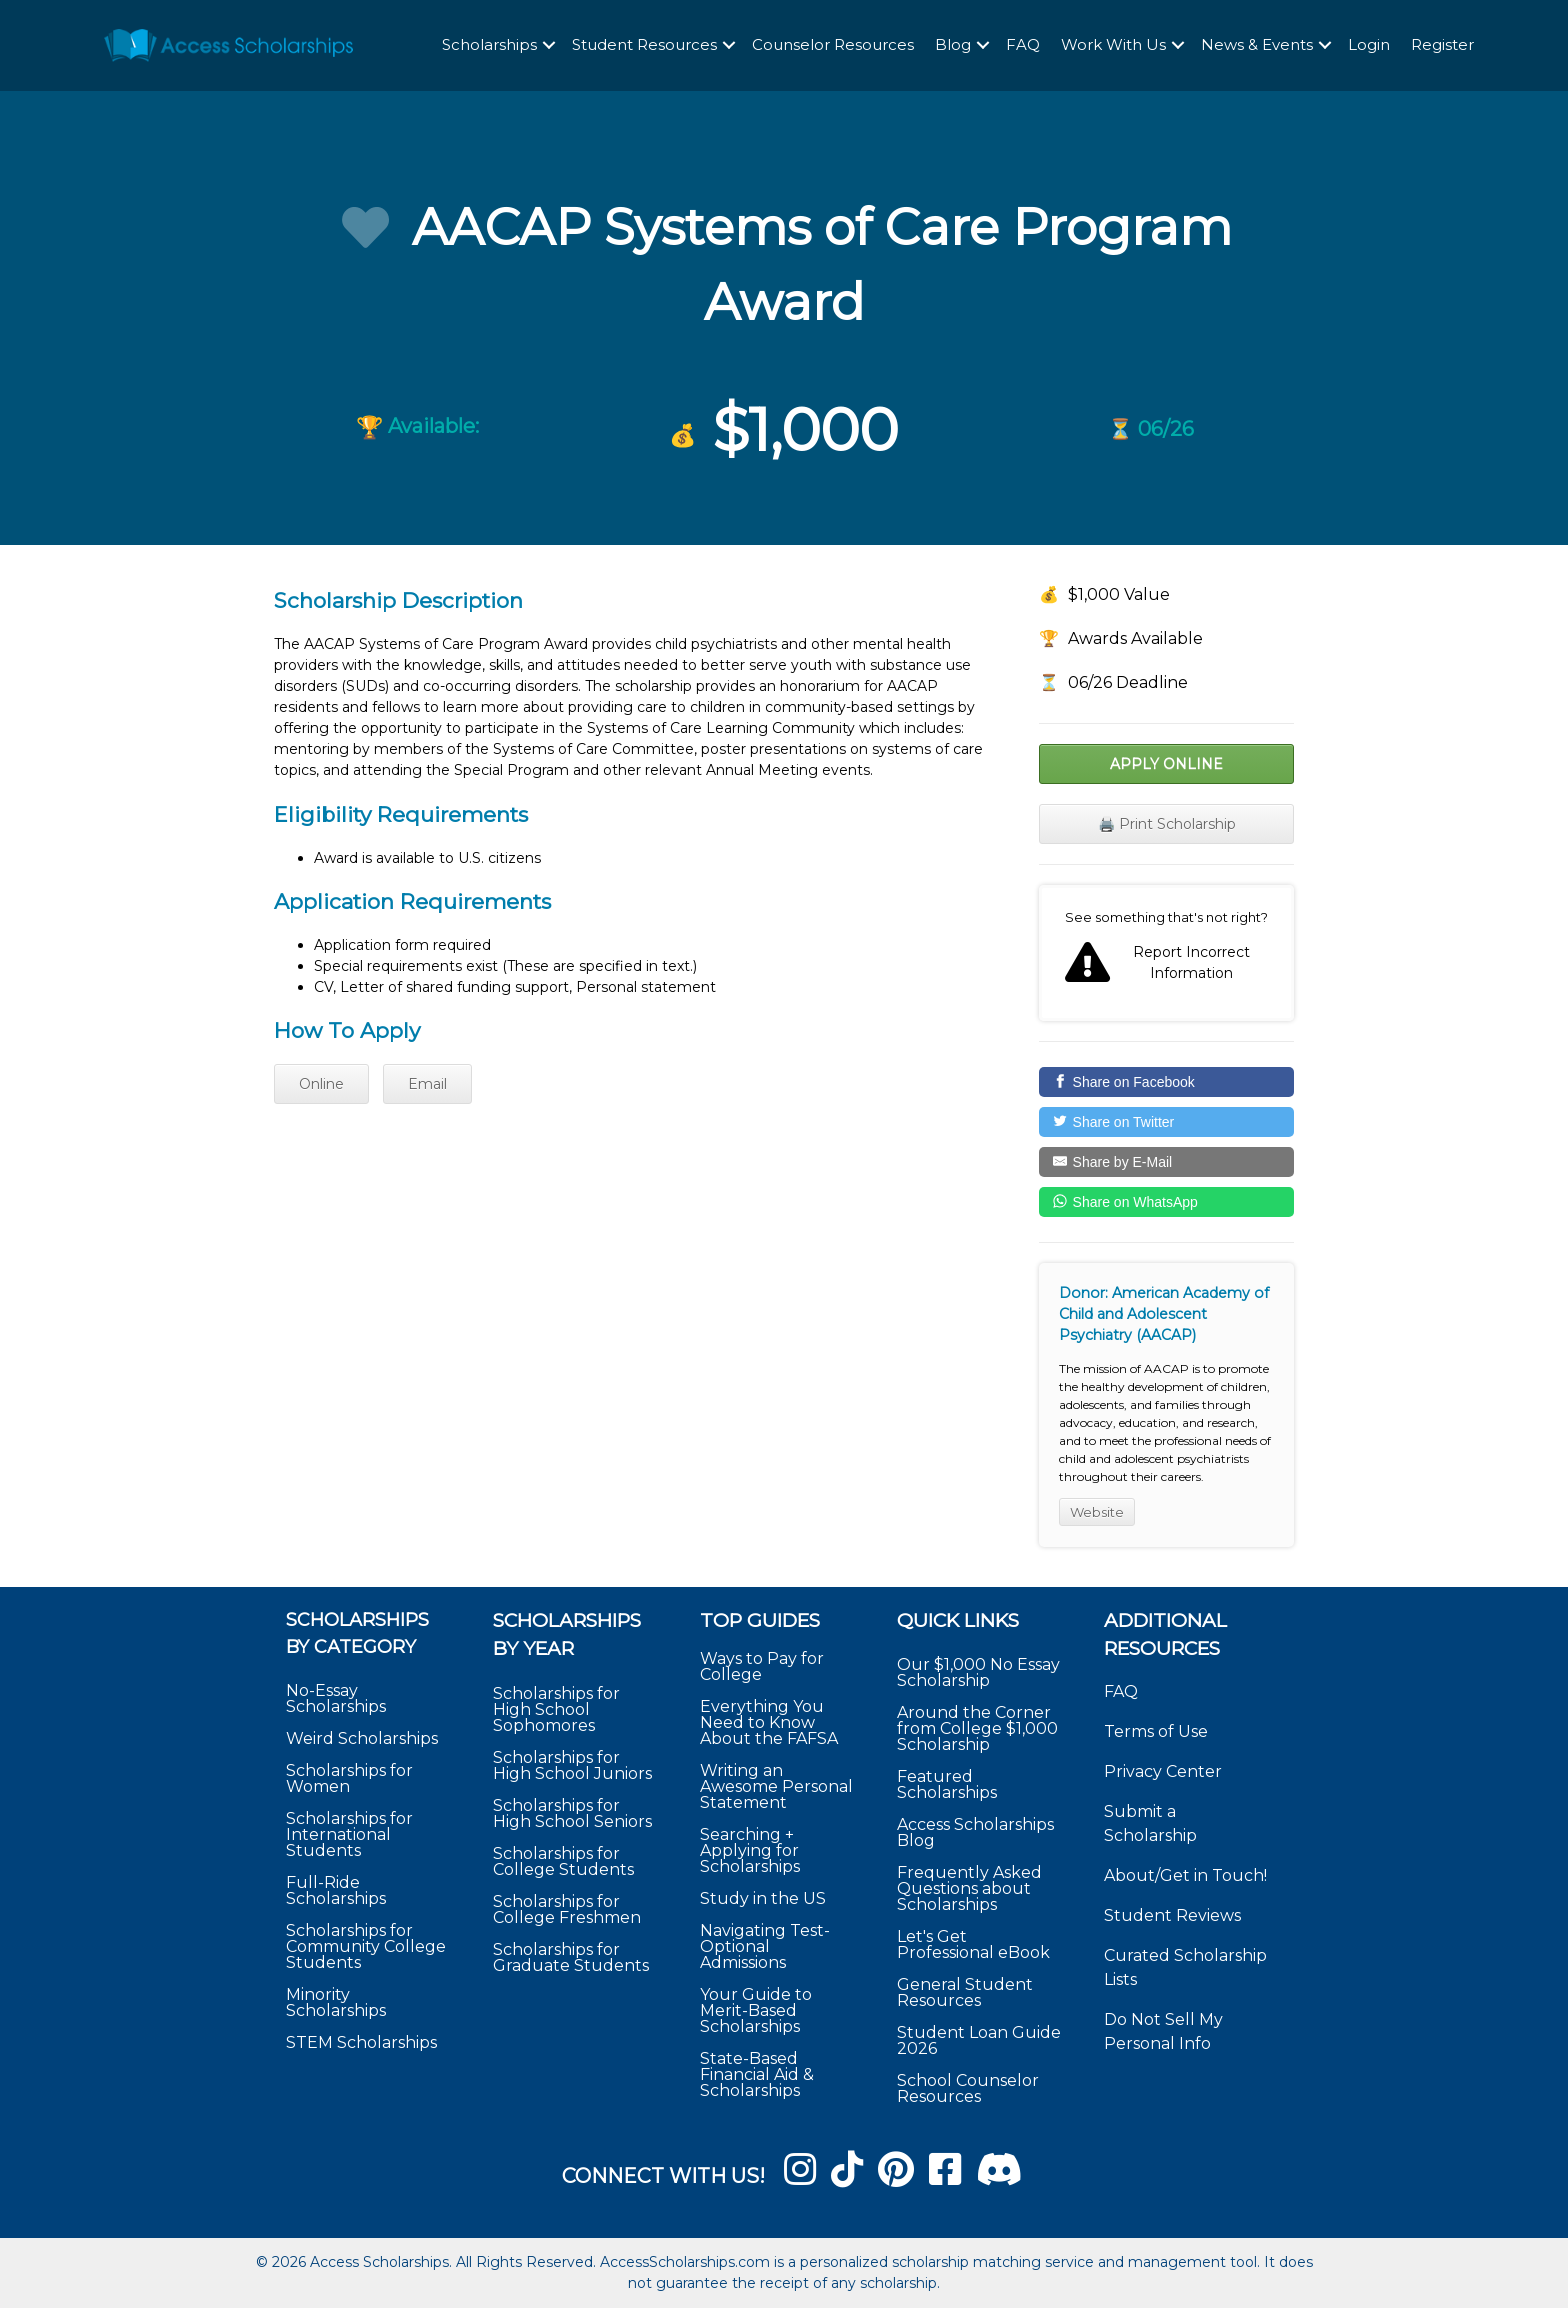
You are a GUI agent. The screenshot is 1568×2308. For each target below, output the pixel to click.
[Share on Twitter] (1166, 1122)
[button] (549, 46)
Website (1097, 1512)
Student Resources (644, 45)
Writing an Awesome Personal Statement (776, 1786)
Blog (953, 45)
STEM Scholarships (361, 2042)
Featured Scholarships (949, 1784)
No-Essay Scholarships (336, 1698)
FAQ (1023, 45)
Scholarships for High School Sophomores (556, 1709)
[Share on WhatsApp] (1166, 1202)
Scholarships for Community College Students (366, 1946)
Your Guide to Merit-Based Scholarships (756, 2010)
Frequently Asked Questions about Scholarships (969, 1888)
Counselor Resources (833, 45)
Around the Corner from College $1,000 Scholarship (977, 1728)
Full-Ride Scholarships (336, 1890)
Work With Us (1113, 45)
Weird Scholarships (362, 1738)
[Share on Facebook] (1166, 1082)
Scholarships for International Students (349, 1834)
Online (321, 1084)
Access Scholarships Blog (975, 1832)
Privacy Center (1163, 1771)
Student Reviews (1172, 1915)
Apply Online (1166, 764)
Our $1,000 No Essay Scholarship (978, 1672)
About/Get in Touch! (1185, 1875)
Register (1442, 45)
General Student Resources (965, 1992)
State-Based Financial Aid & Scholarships (757, 2074)
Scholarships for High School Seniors (572, 1813)
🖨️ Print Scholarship (1167, 824)
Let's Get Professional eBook (973, 1944)
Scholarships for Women (349, 1778)
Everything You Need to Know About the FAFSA (769, 1722)
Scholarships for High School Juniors (572, 1765)
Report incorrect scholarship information (1166, 953)
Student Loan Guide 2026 (979, 2040)
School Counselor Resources (968, 2088)
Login (1369, 45)
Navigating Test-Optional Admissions (765, 1946)
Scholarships (489, 45)
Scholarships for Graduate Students (571, 1957)
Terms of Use (1156, 1731)
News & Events (1257, 45)
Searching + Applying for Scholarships (750, 1850)
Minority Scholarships (336, 2002)
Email (427, 1084)
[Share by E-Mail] (1166, 1162)
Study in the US (763, 1898)
